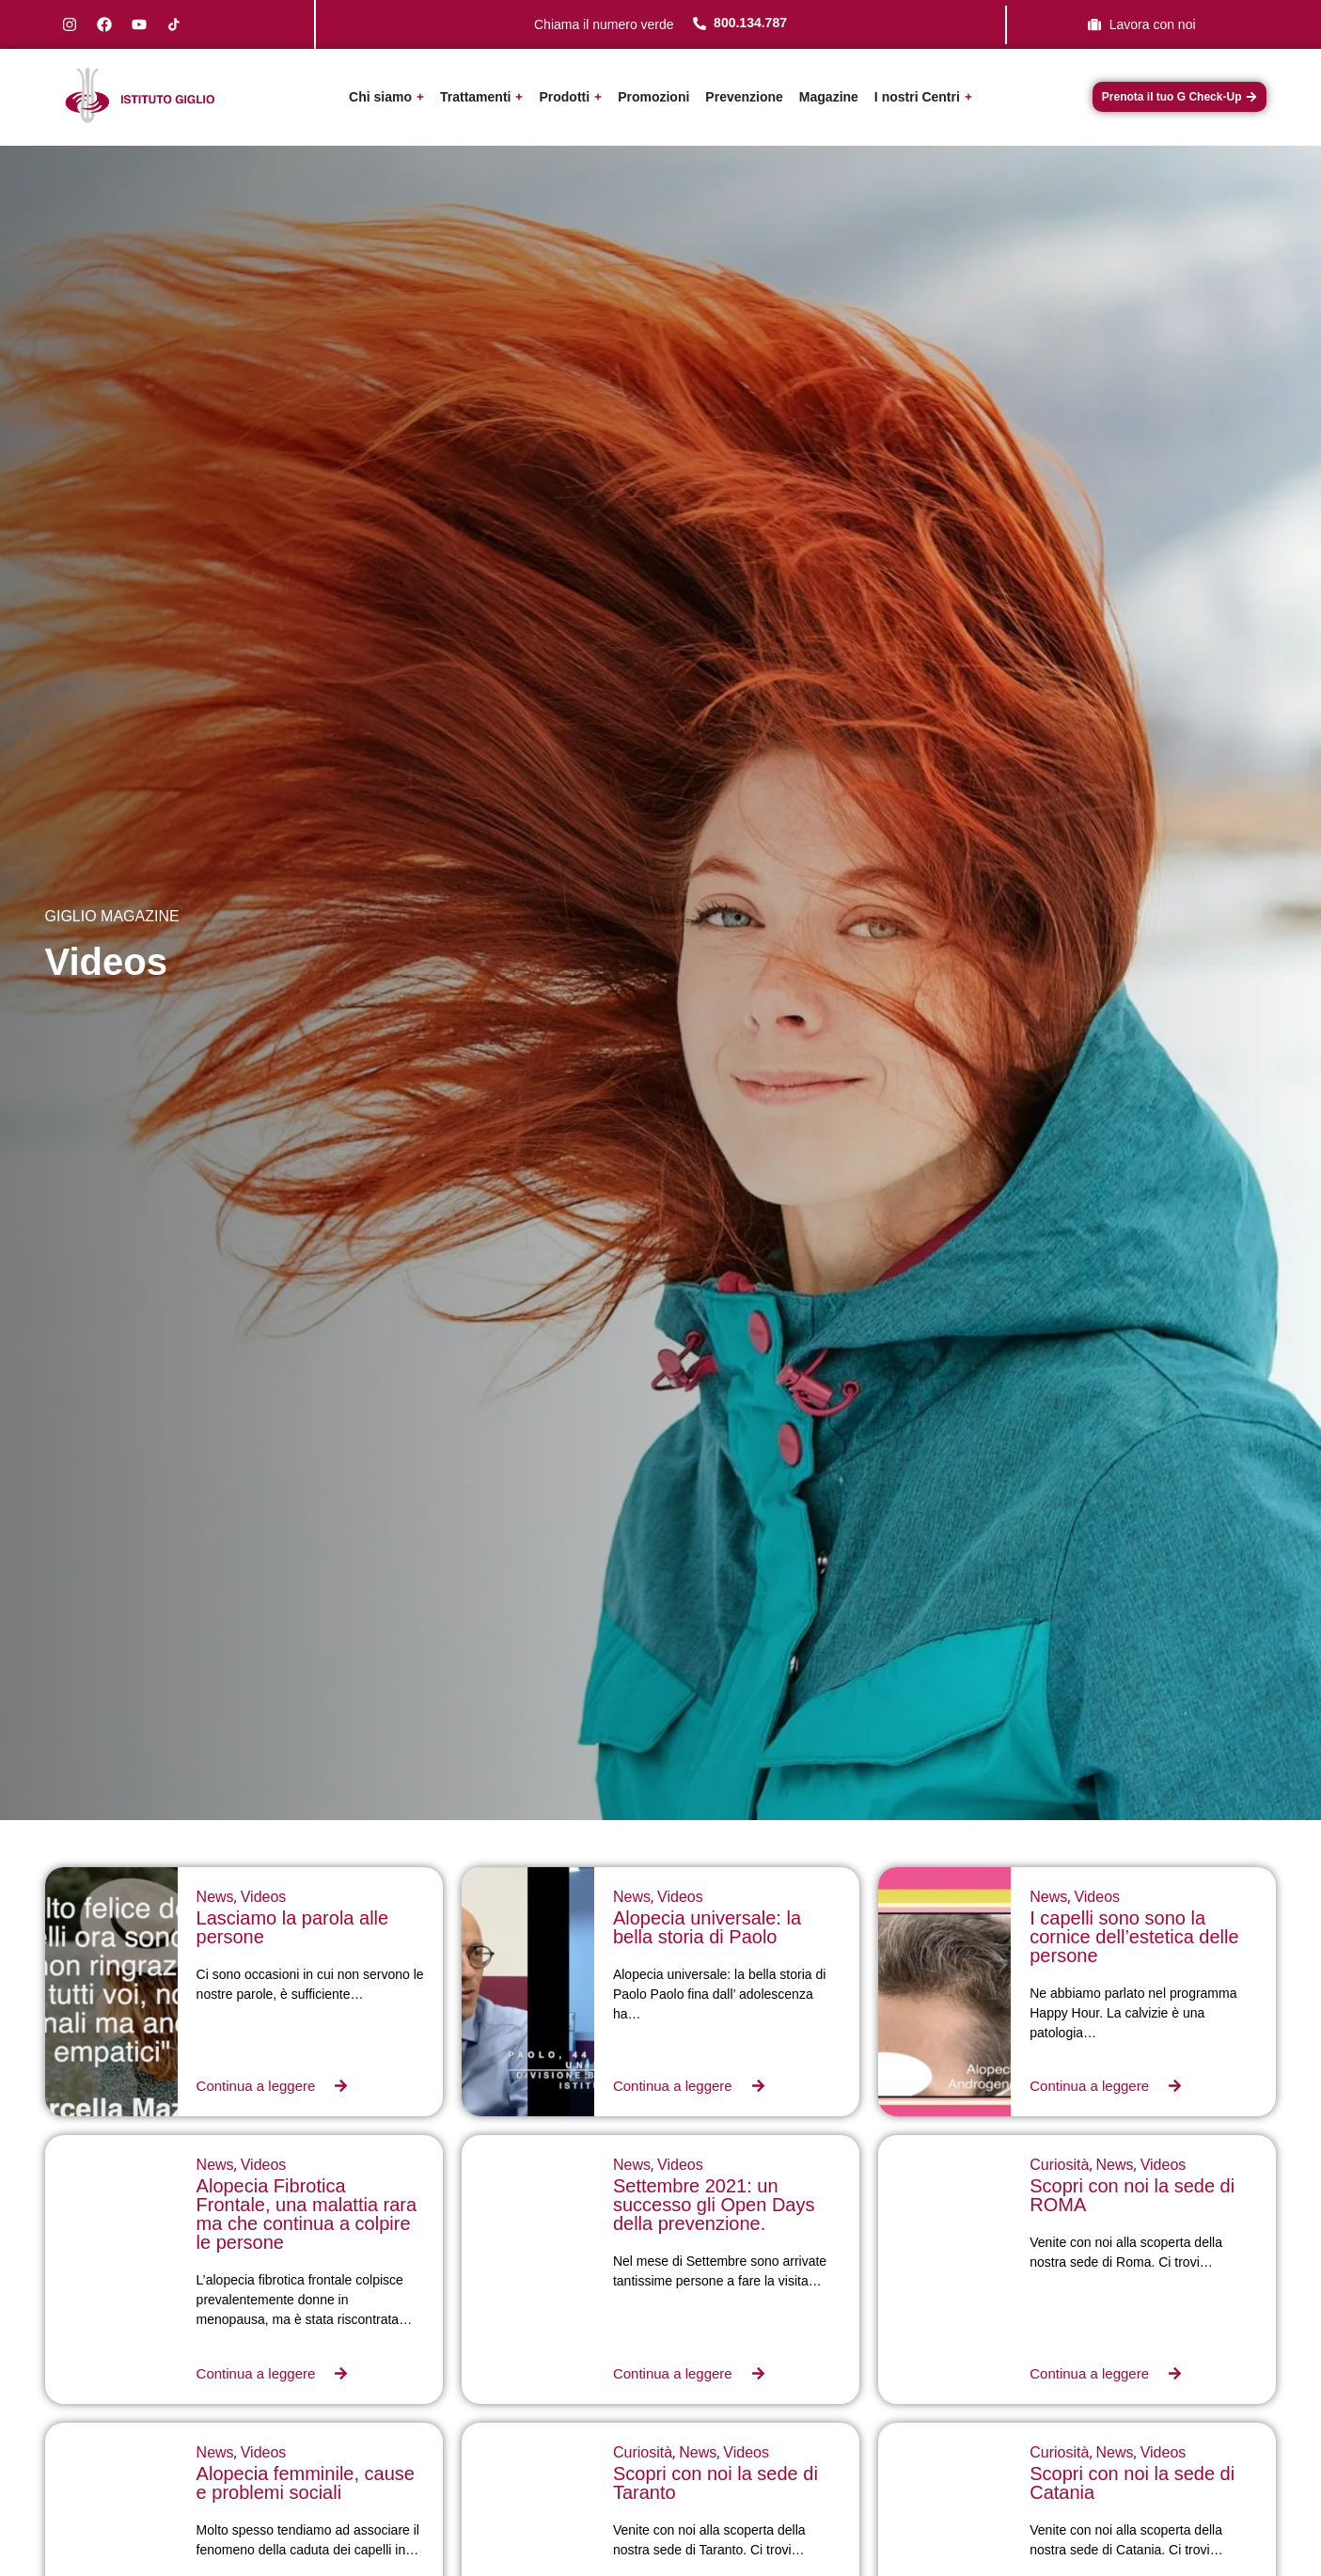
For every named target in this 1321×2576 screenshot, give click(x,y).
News (215, 1897)
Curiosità (1059, 2165)
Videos (264, 1897)
